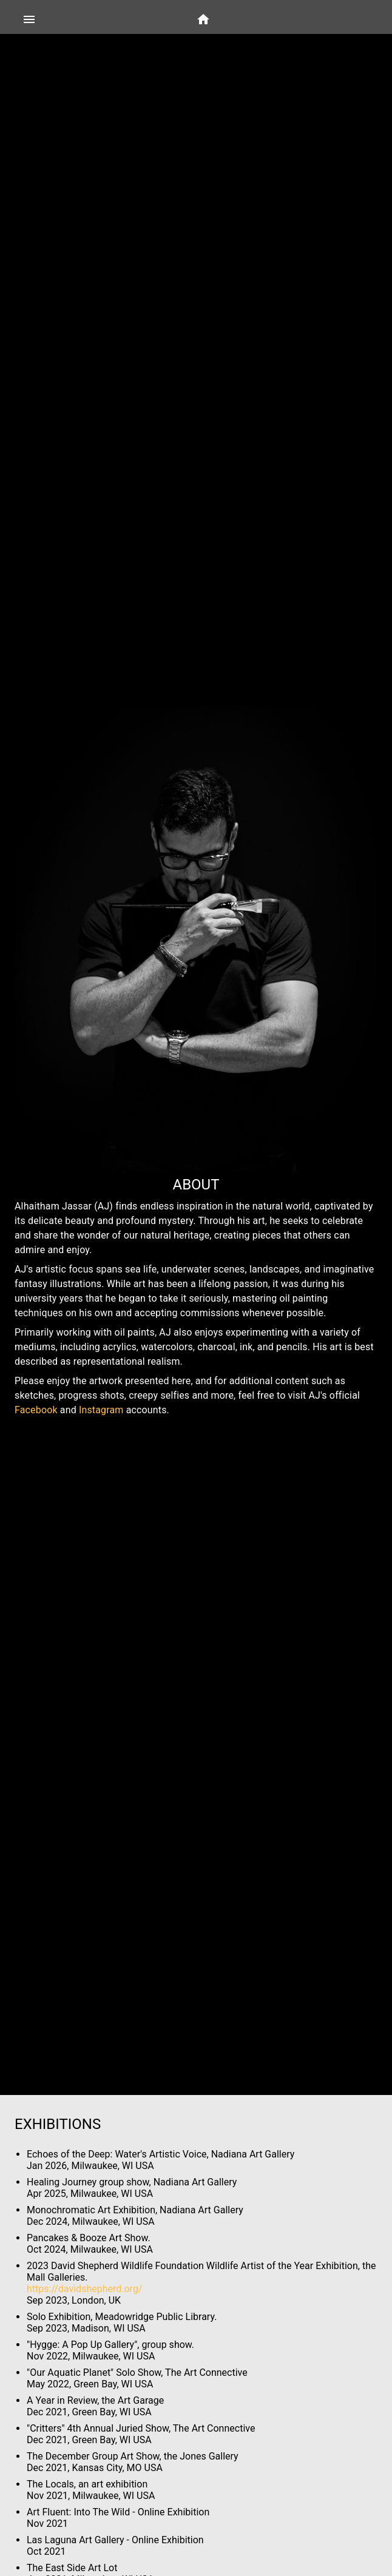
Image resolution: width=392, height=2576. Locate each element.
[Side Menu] (29, 19)
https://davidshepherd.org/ (84, 2289)
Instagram (101, 1410)
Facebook (36, 1410)
